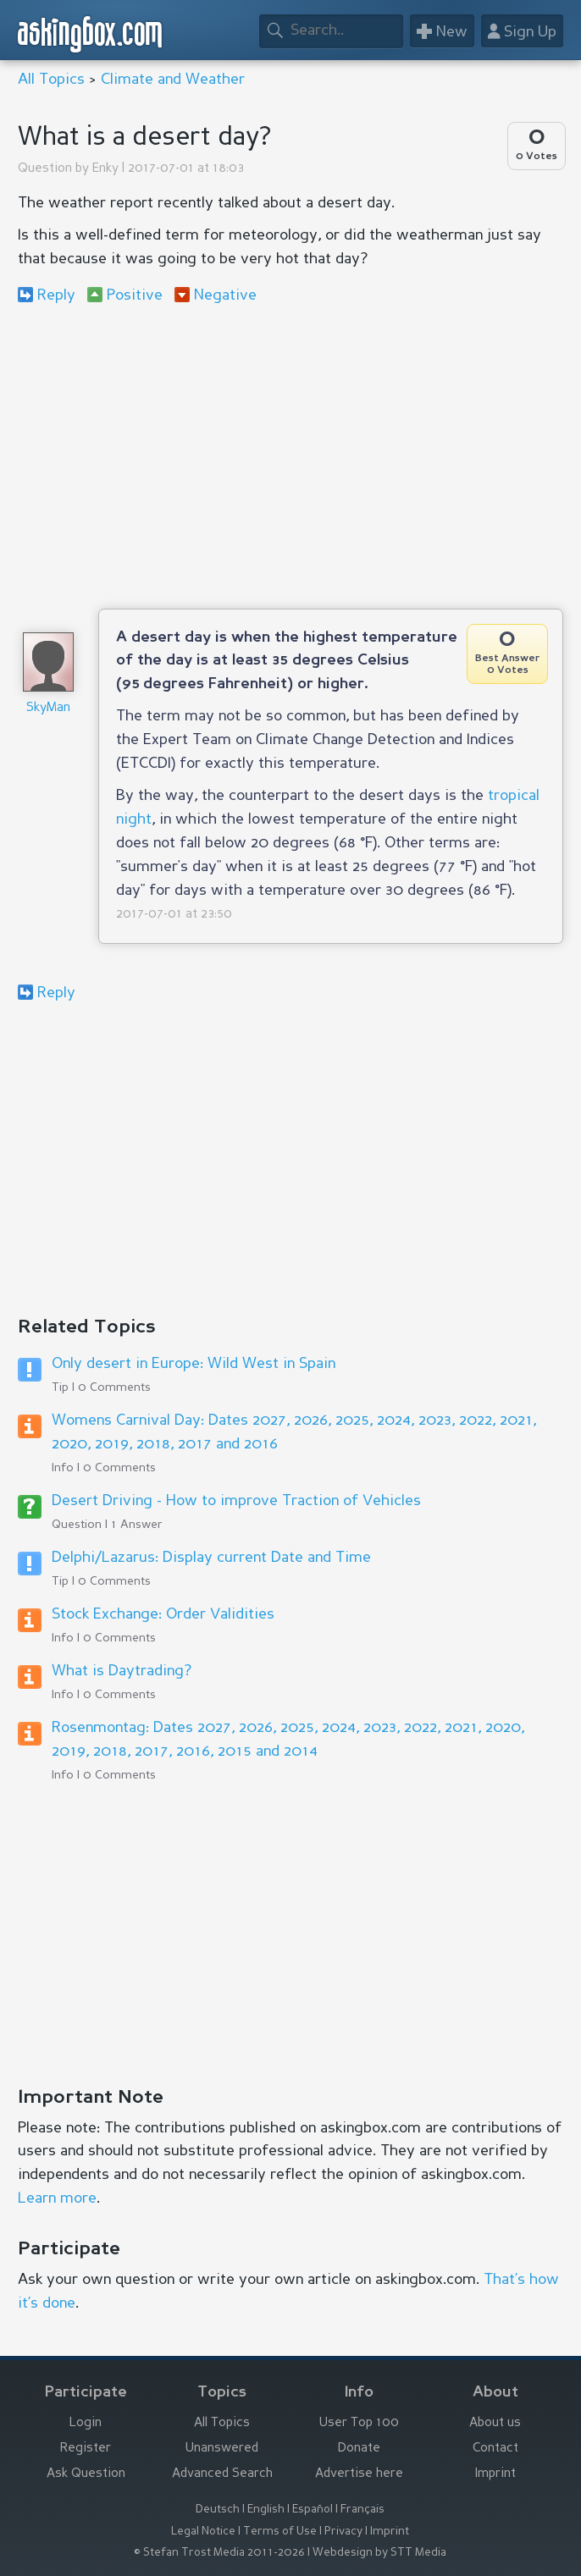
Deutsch (218, 2509)
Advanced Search (222, 2474)
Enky (105, 169)
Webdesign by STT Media (379, 2552)
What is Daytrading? (121, 1671)
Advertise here (359, 2474)
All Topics (51, 79)
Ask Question (86, 2474)
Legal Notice (203, 2531)
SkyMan (48, 708)
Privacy (343, 2531)
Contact (495, 2448)
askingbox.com (90, 34)
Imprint (495, 2474)
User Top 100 (359, 2423)
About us (495, 2423)
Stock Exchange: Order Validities (163, 1614)
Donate (359, 2448)
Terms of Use (280, 2531)
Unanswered (221, 2448)
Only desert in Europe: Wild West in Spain (193, 1363)
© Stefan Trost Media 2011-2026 (219, 2552)
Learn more (57, 2198)
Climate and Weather (173, 79)
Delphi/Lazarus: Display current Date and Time (211, 1557)
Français (362, 2509)
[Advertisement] (291, 456)
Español (312, 2509)
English (266, 2509)
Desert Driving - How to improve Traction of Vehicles (236, 1501)
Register (85, 2448)
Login (85, 2423)
